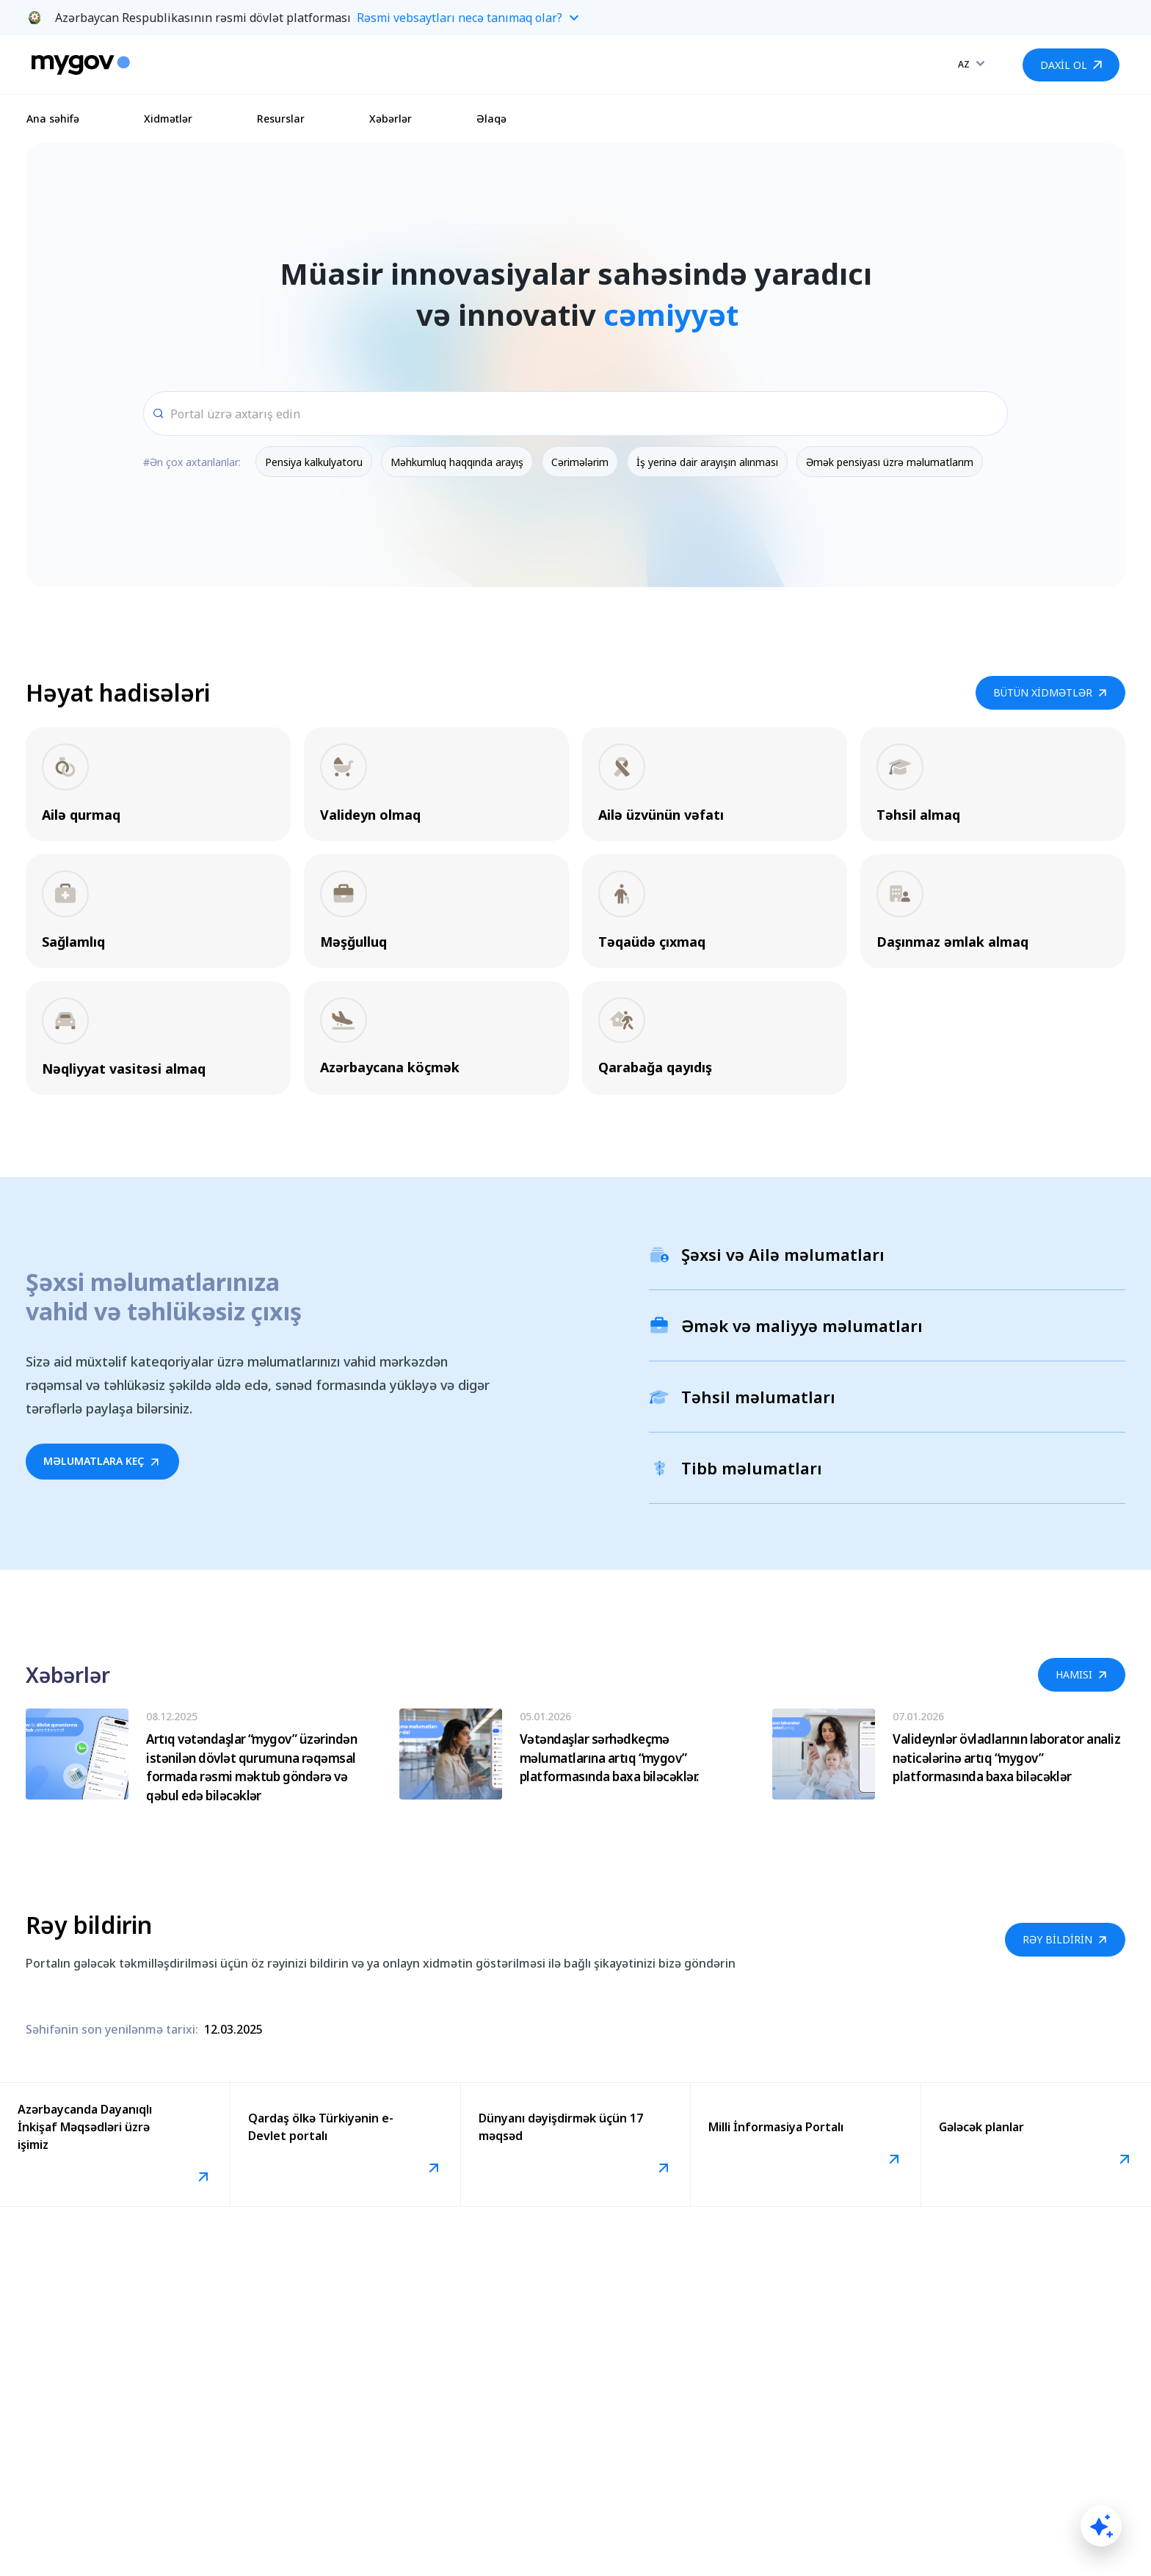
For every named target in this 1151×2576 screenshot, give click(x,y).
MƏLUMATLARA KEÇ (102, 1461)
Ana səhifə (52, 118)
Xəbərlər (390, 118)
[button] (575, 17)
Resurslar (281, 118)
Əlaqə (491, 118)
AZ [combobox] (964, 64)
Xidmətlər (168, 118)
